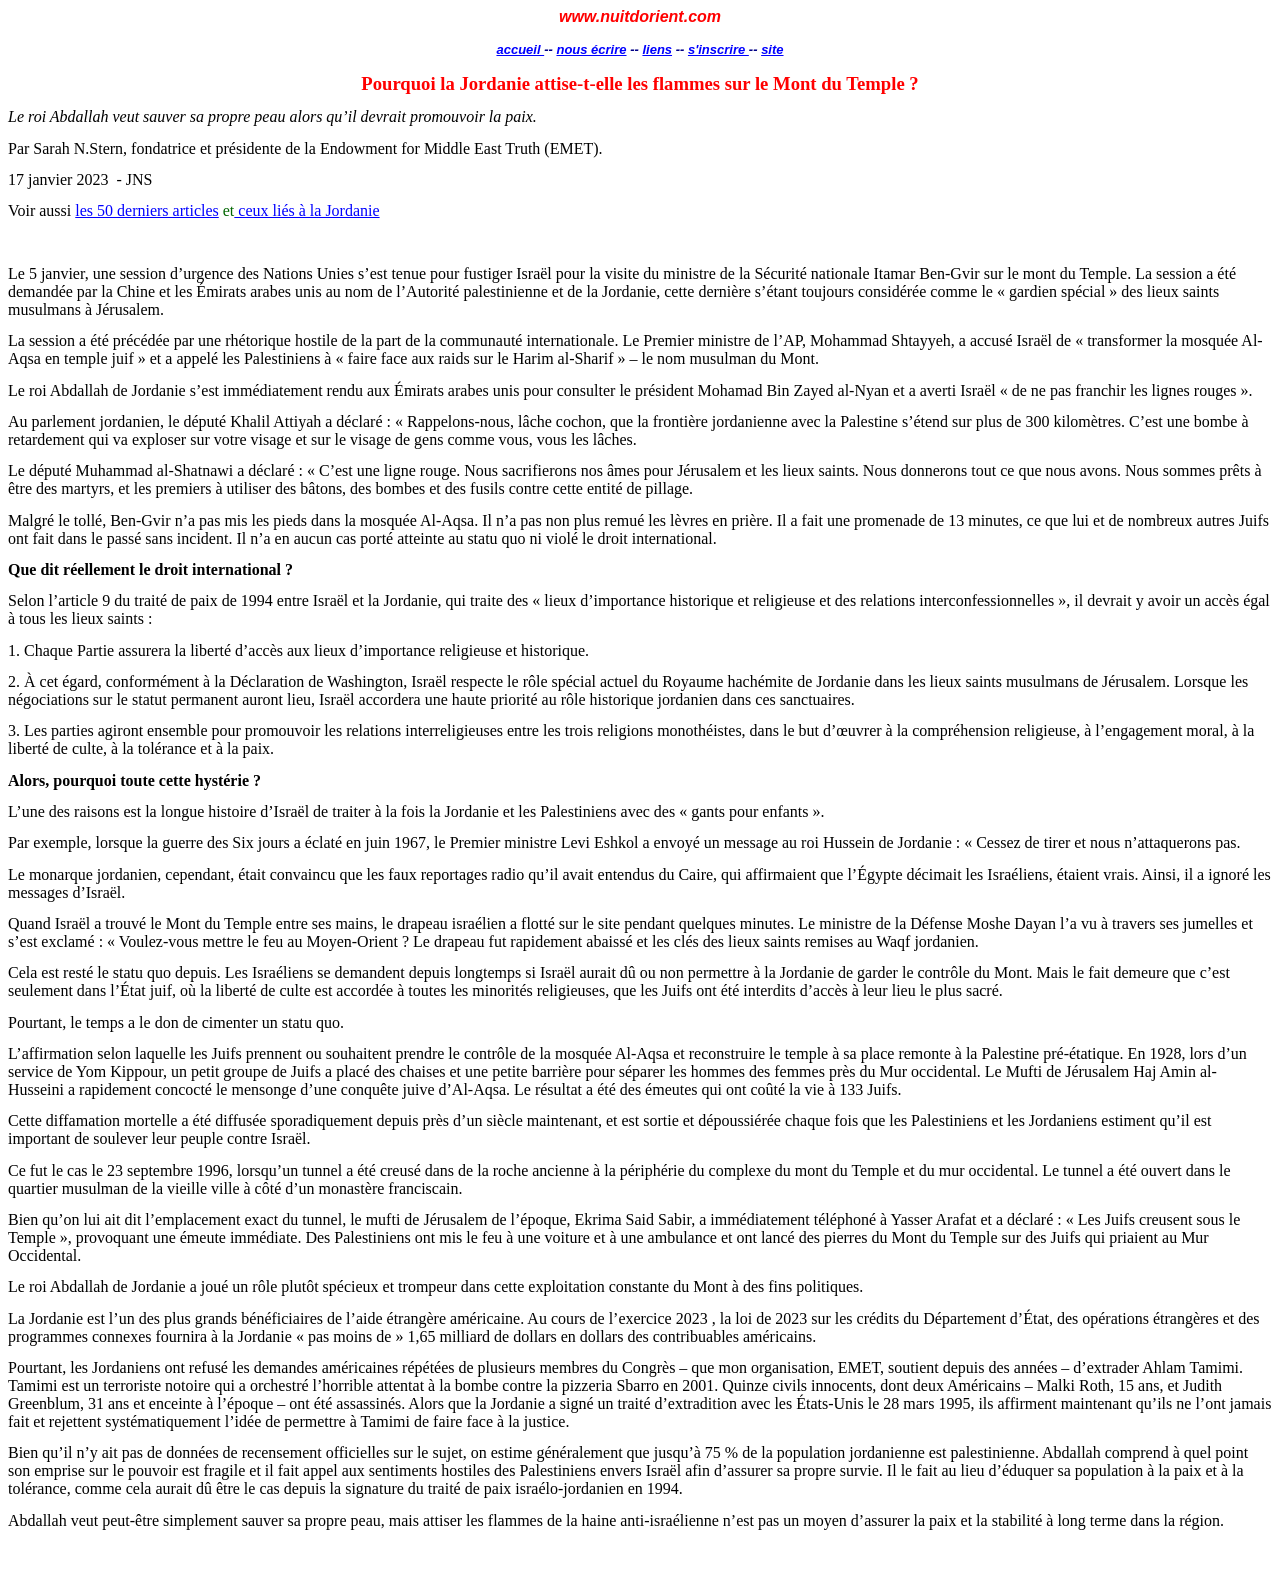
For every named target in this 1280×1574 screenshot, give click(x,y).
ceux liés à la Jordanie (306, 210)
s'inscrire (718, 49)
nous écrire (591, 49)
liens (657, 49)
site (772, 49)
